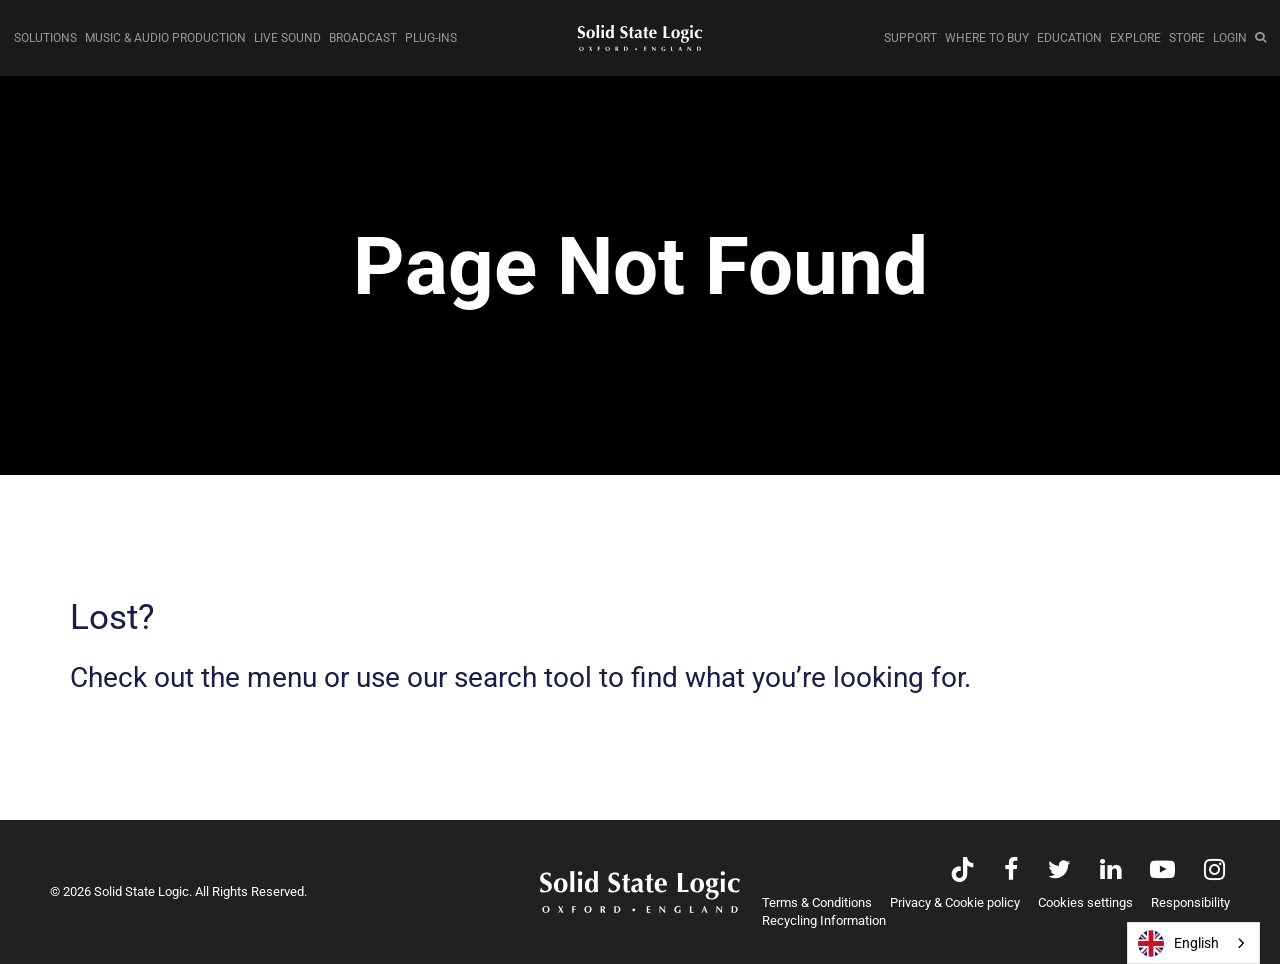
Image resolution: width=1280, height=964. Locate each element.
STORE (1187, 38)
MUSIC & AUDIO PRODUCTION (165, 38)
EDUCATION (1069, 38)
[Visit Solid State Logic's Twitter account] (1059, 871)
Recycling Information (824, 920)
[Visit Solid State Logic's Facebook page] (1011, 871)
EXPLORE (1135, 38)
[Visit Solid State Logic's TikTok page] (962, 871)
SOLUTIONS (45, 38)
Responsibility (1190, 902)
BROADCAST (363, 38)
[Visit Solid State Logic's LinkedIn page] (1110, 871)
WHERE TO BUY (987, 38)
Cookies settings (1085, 902)
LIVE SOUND (287, 38)
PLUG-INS (431, 38)
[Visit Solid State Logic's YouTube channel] (1162, 871)
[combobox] (1193, 943)
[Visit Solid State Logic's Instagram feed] (1214, 871)
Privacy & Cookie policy (955, 902)
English (1178, 943)
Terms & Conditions (817, 902)
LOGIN (1230, 38)
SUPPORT (910, 38)
